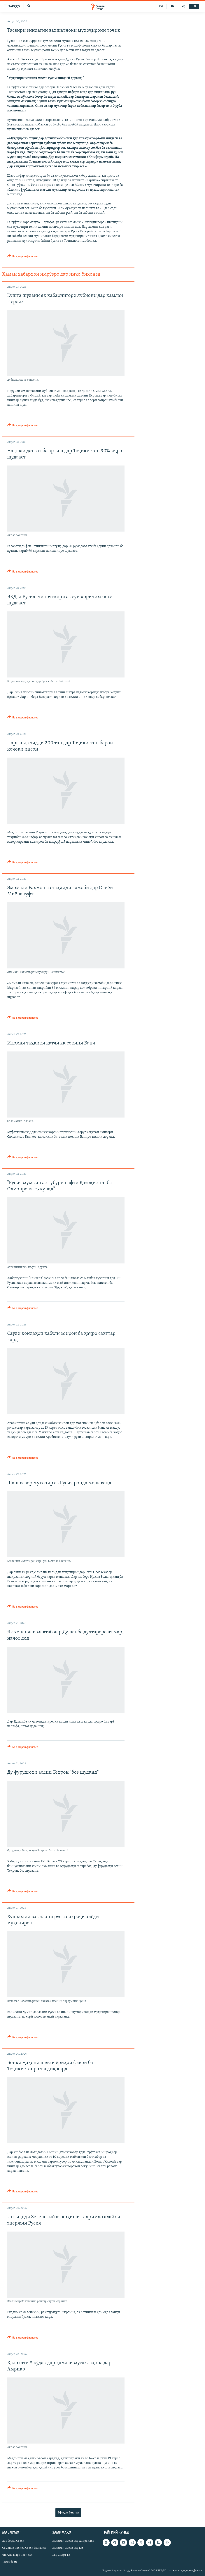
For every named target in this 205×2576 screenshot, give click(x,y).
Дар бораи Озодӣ (13, 2541)
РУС (161, 6)
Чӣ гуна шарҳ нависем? (17, 2555)
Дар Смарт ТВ (61, 2555)
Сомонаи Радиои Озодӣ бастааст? (24, 2548)
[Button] (22, 257)
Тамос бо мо (9, 2562)
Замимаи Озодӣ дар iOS (68, 2548)
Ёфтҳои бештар (68, 2512)
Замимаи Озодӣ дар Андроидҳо (73, 2541)
